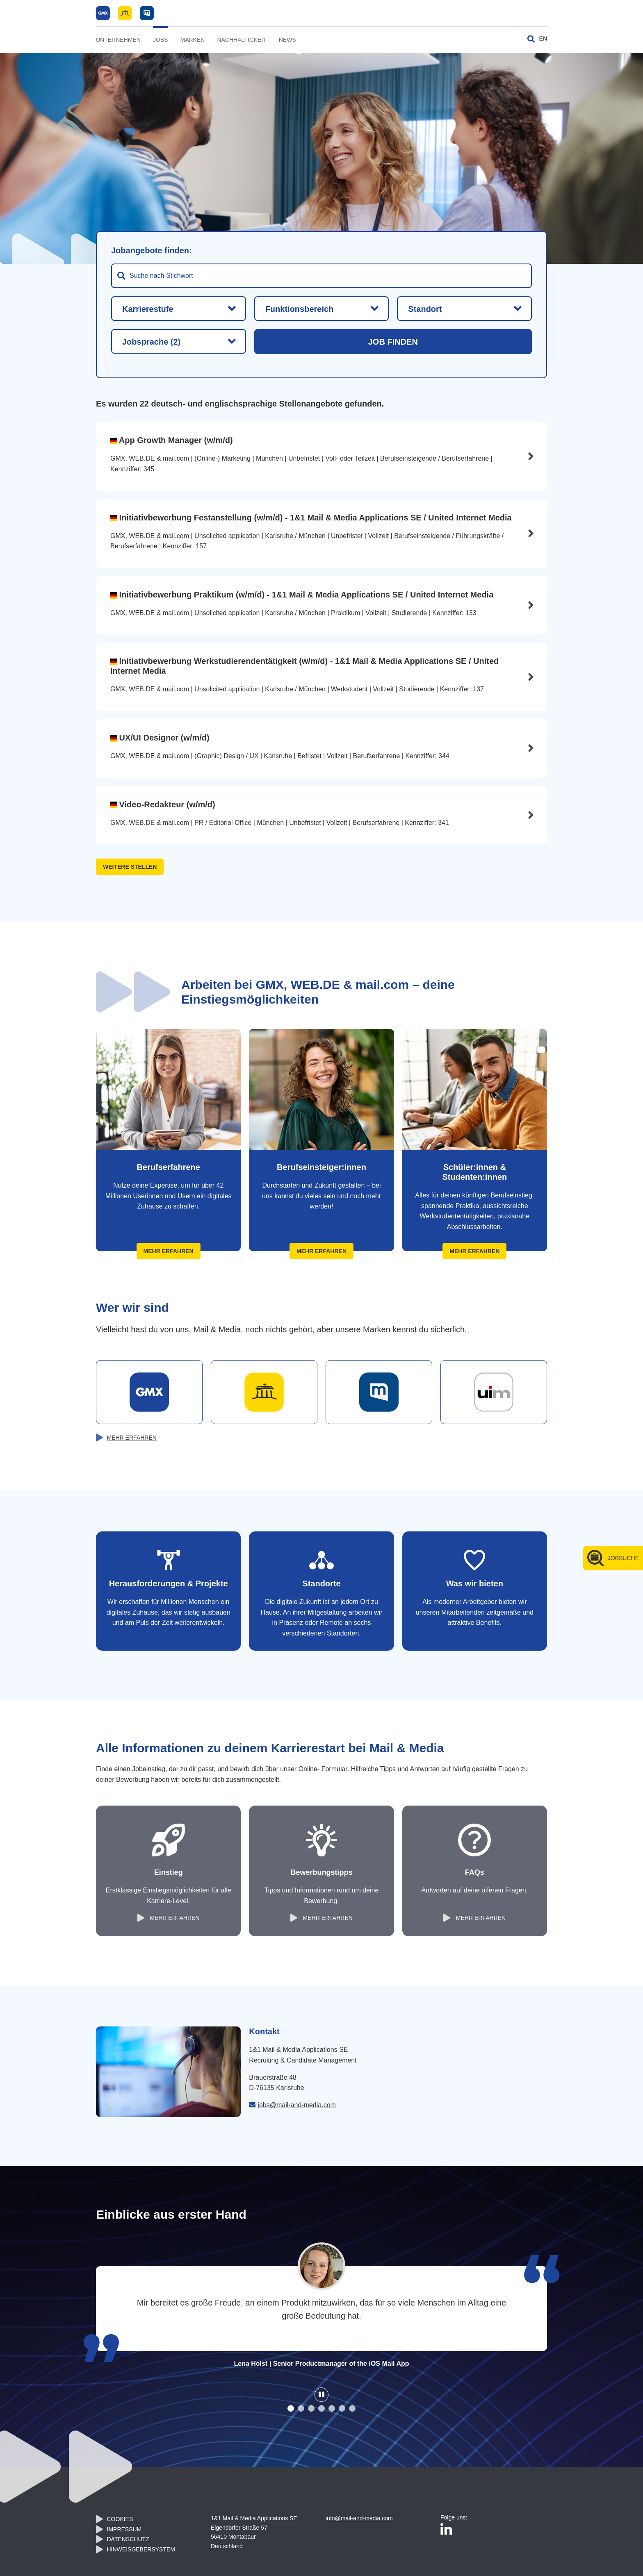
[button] (290, 2408)
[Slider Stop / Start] (321, 2394)
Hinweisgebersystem (141, 2549)
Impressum (124, 2529)
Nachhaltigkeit (241, 39)
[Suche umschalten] (531, 38)
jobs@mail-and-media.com (297, 2104)
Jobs (160, 39)
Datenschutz (128, 2539)
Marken (192, 39)
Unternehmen (118, 39)
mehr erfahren (132, 1437)
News (287, 39)
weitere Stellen (130, 866)
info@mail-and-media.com (359, 2518)
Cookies (120, 2519)
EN (543, 38)
